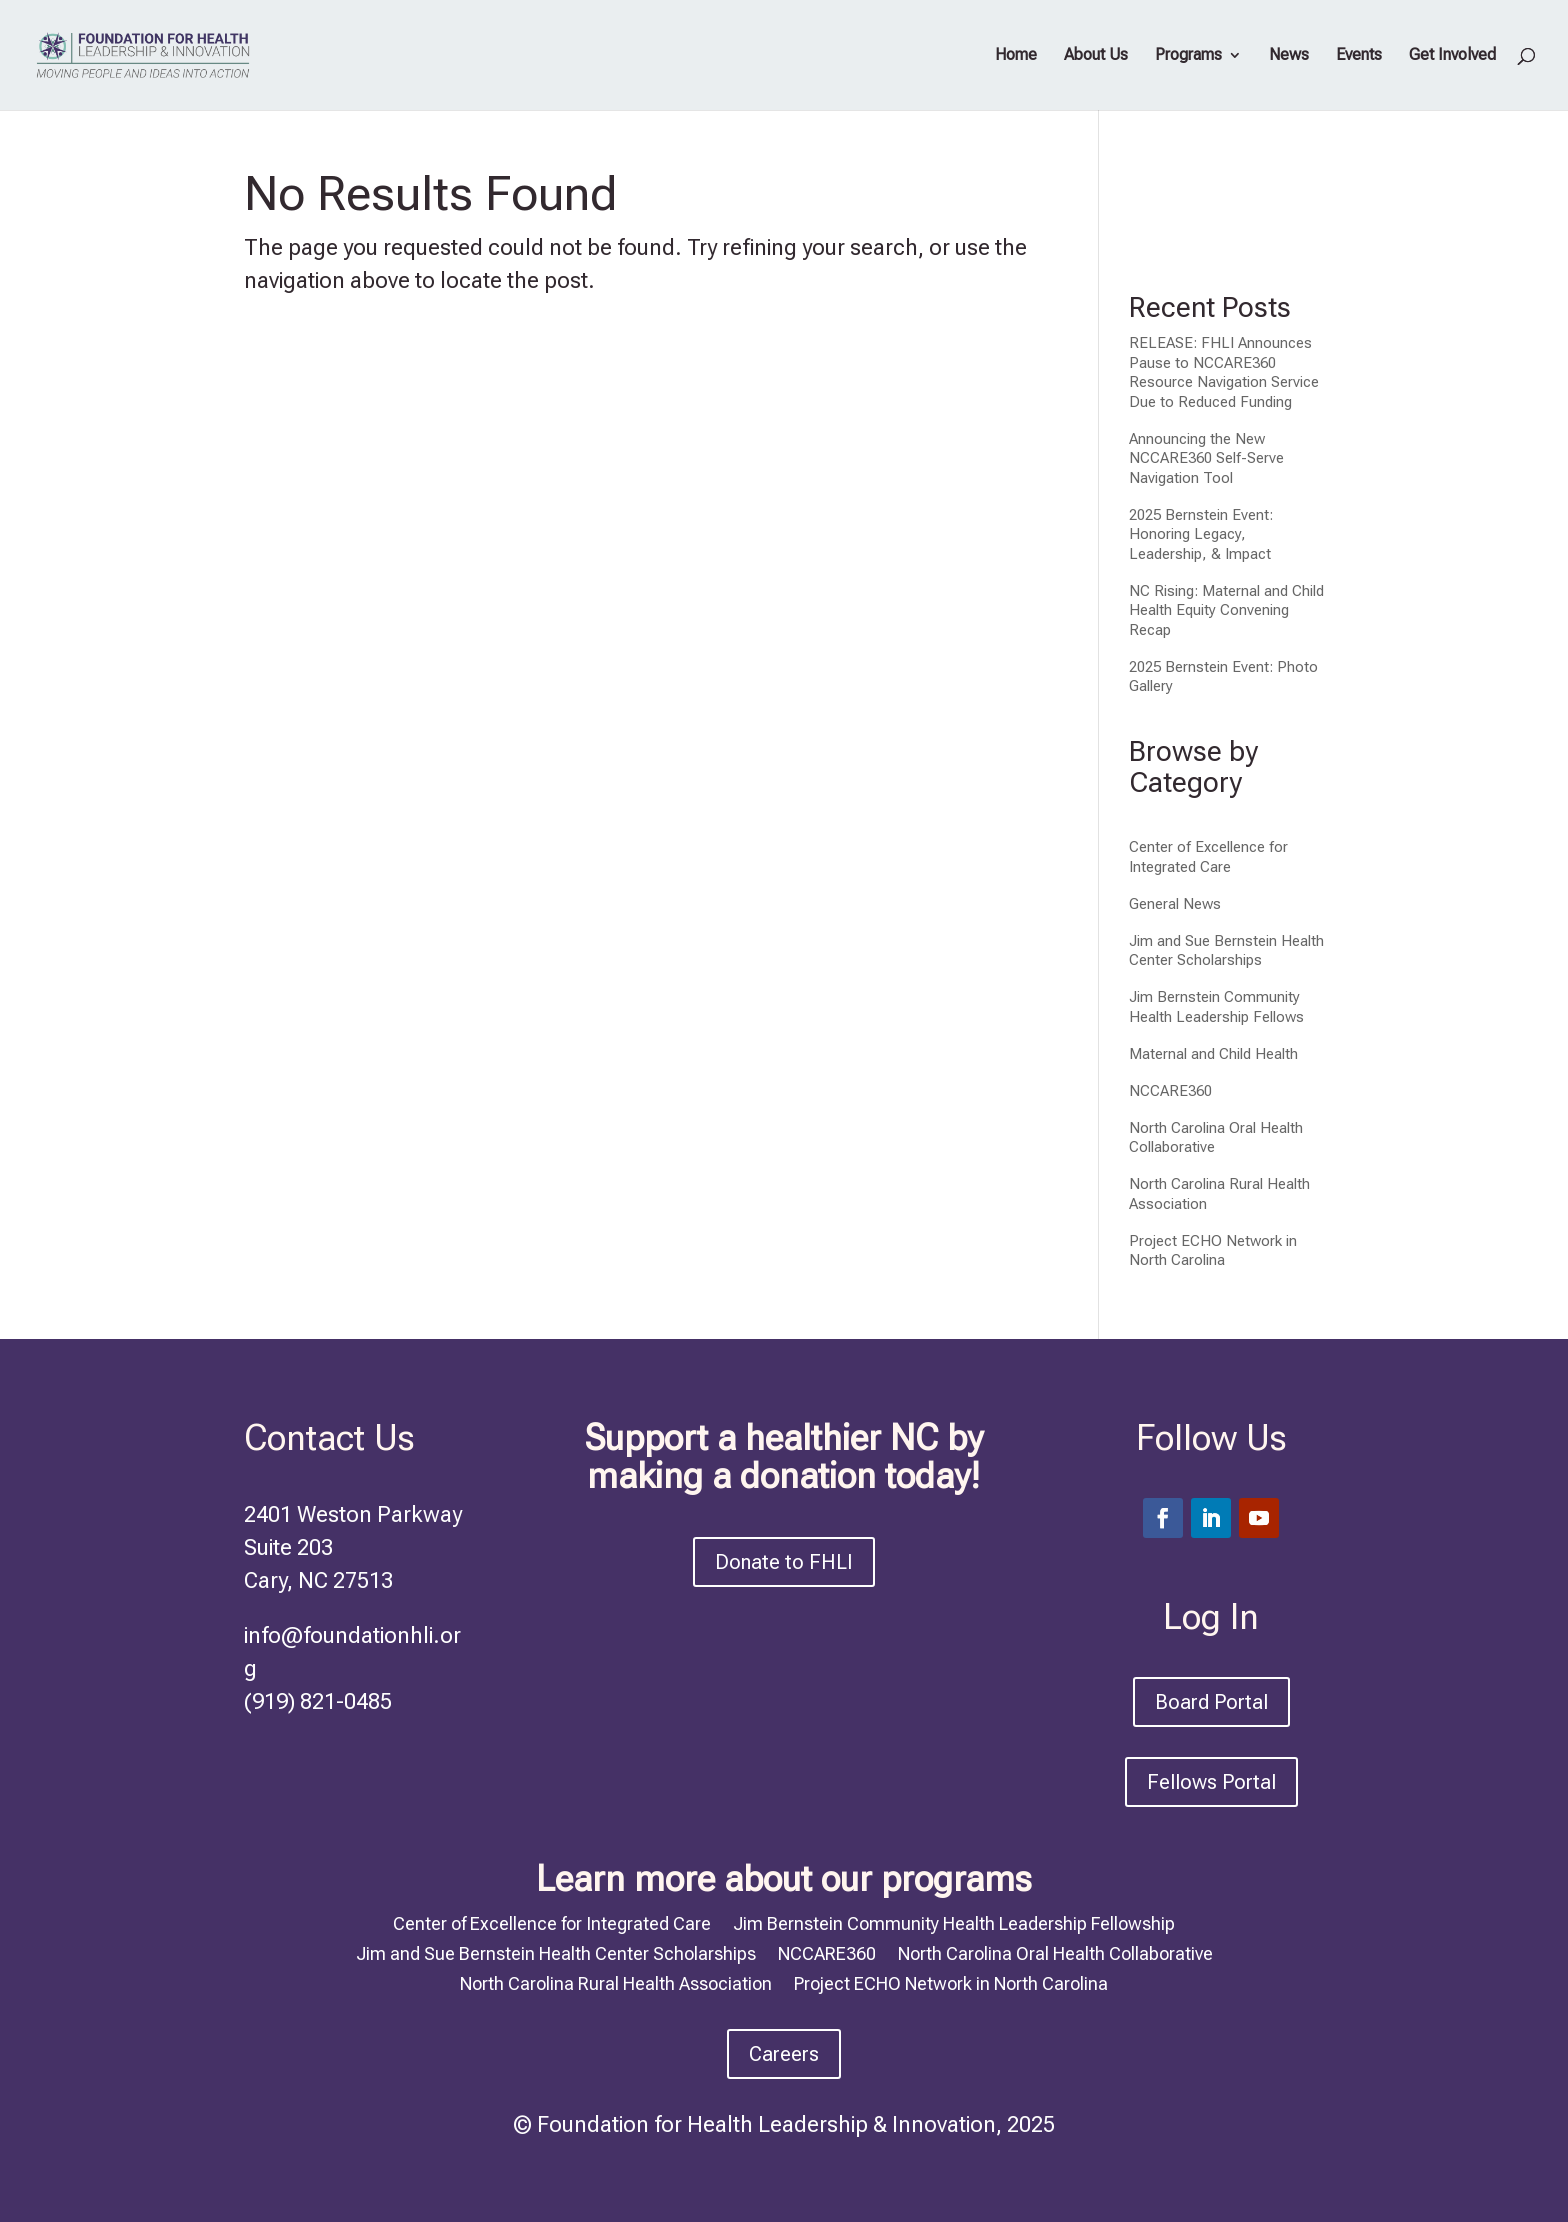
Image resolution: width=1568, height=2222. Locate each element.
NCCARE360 (1170, 1091)
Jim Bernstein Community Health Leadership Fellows (1216, 1007)
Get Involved (1452, 56)
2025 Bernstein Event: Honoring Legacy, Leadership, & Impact (1201, 534)
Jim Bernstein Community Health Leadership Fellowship (954, 1922)
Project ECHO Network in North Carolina (1213, 1251)
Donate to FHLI (784, 1562)
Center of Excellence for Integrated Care (1208, 857)
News (1289, 56)
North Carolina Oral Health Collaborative (1055, 1952)
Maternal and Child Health (1213, 1054)
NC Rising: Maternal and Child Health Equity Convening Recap (1226, 610)
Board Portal (1211, 1702)
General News (1175, 904)
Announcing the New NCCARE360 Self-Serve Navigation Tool (1206, 458)
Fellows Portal (1211, 1782)
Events (1359, 56)
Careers (784, 2054)
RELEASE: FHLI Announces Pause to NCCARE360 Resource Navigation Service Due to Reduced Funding (1224, 372)
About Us (1096, 56)
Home (1016, 56)
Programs (1188, 56)
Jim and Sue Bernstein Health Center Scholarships (1226, 951)
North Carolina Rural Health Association (616, 1982)
